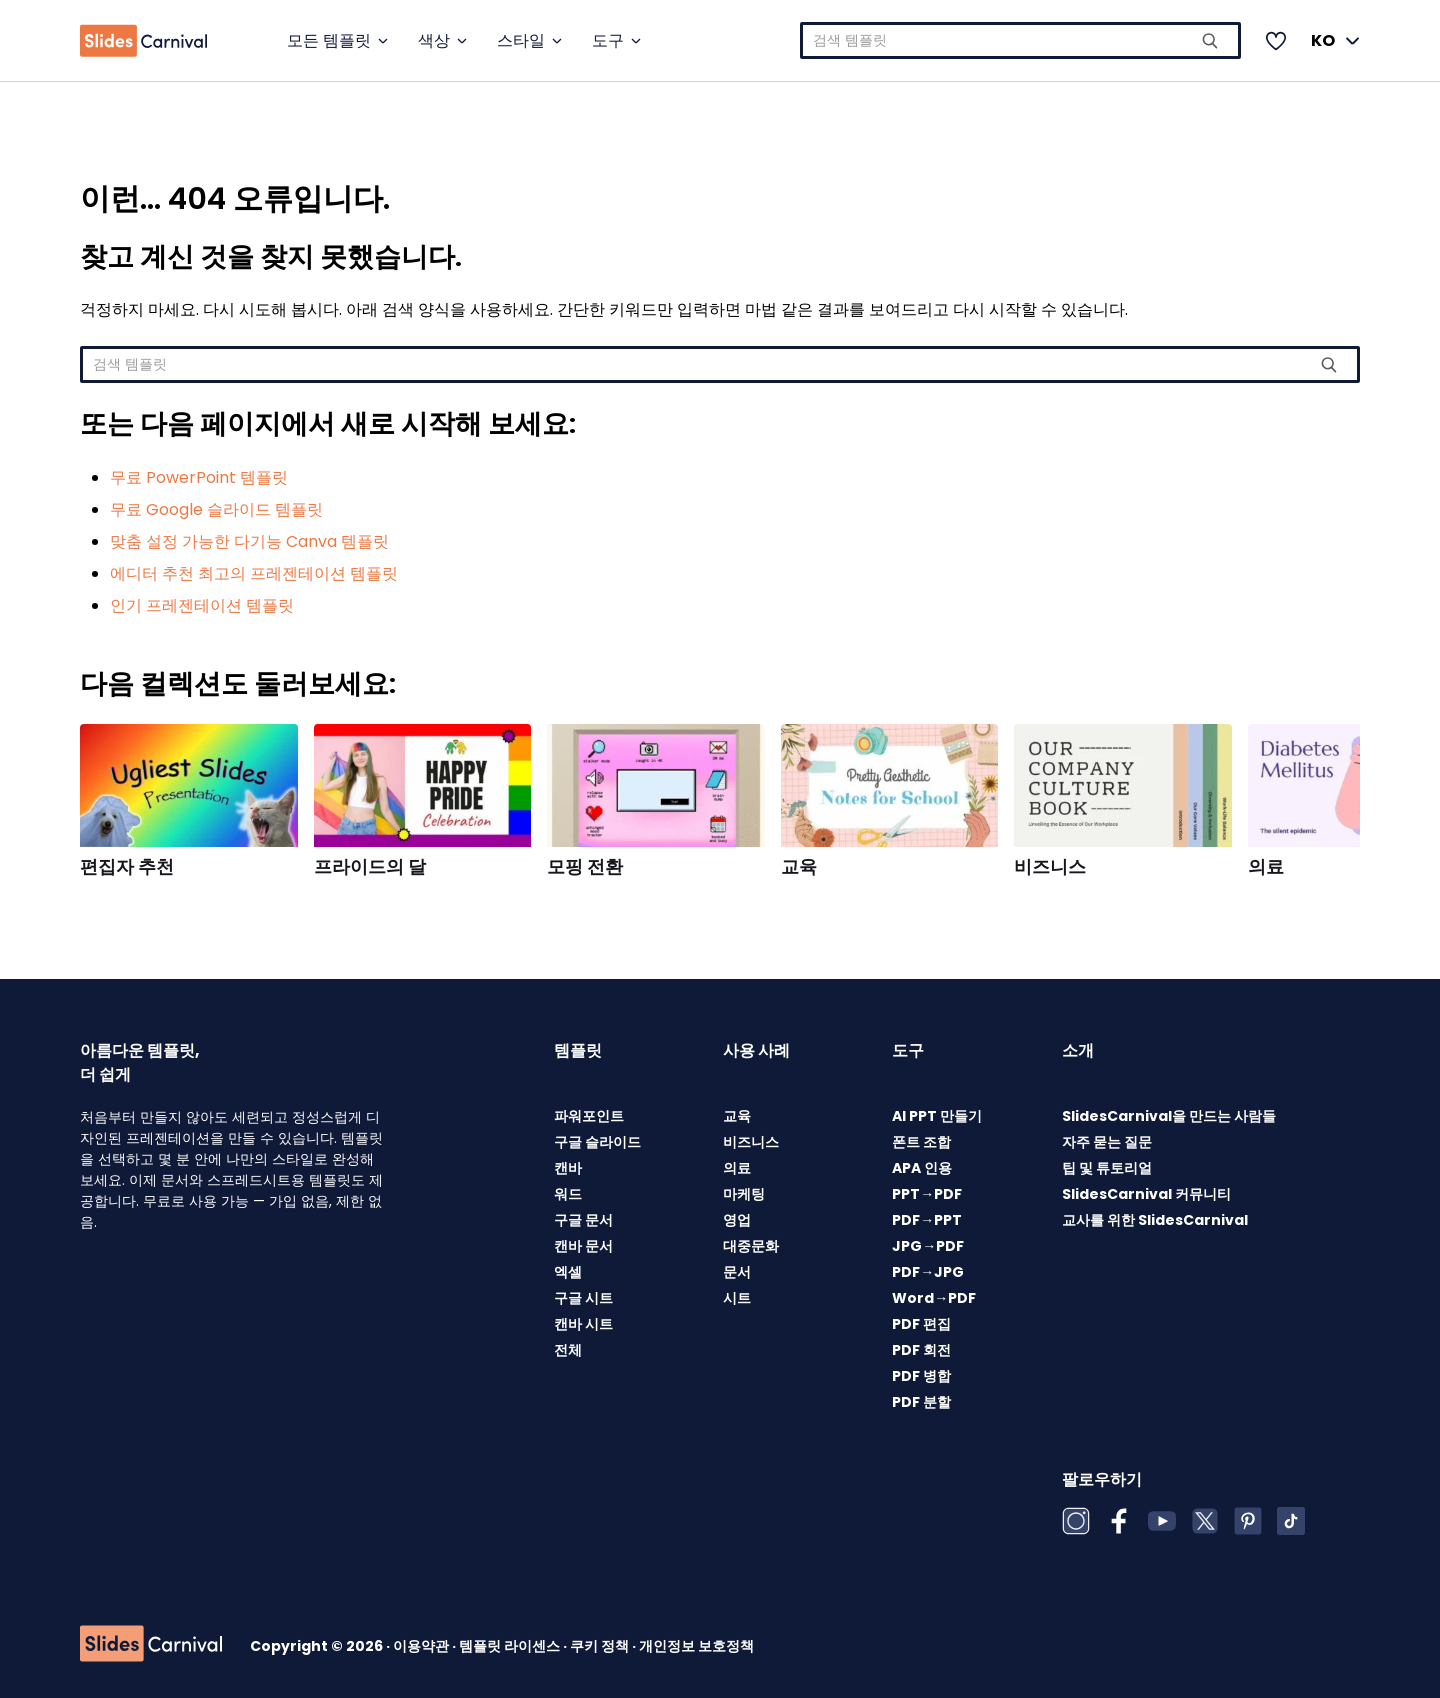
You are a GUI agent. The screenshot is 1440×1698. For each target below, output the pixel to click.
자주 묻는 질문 (1107, 1142)
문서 (737, 1272)
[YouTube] (1162, 1521)
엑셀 (568, 1272)
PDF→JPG (928, 1272)
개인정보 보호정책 (696, 1646)
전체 (568, 1350)
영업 (737, 1220)
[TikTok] (1291, 1521)
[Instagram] (1076, 1521)
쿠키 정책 (601, 1646)
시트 (737, 1298)
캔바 (568, 1168)
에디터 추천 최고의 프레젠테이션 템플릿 (254, 573)
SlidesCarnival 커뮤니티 (1146, 1194)
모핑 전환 (585, 867)
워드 (568, 1194)
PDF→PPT (927, 1220)
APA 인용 (922, 1168)
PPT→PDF (927, 1194)
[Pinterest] (1248, 1521)
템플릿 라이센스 (511, 1646)
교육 (799, 867)
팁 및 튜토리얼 (1107, 1168)
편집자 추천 (127, 867)
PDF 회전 (921, 1350)
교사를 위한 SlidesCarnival (1155, 1220)
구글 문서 (583, 1220)
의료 (1266, 867)
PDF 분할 (921, 1402)
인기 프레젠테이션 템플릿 (202, 605)
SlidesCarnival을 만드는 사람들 (1169, 1116)
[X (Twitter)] (1205, 1521)
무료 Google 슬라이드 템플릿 (216, 509)
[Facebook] (1119, 1521)
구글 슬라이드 (597, 1142)
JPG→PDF (928, 1246)
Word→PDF (934, 1298)
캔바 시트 (583, 1324)
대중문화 (751, 1246)
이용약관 (422, 1646)
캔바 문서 (583, 1246)
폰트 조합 (921, 1142)
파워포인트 (589, 1116)
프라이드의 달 (370, 867)
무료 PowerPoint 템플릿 (199, 477)
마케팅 (744, 1194)
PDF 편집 (921, 1324)
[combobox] (1020, 40)
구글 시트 (583, 1298)
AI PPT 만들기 (937, 1116)
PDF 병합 (921, 1376)
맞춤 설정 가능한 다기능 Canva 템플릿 (249, 541)
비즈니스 (1050, 867)
